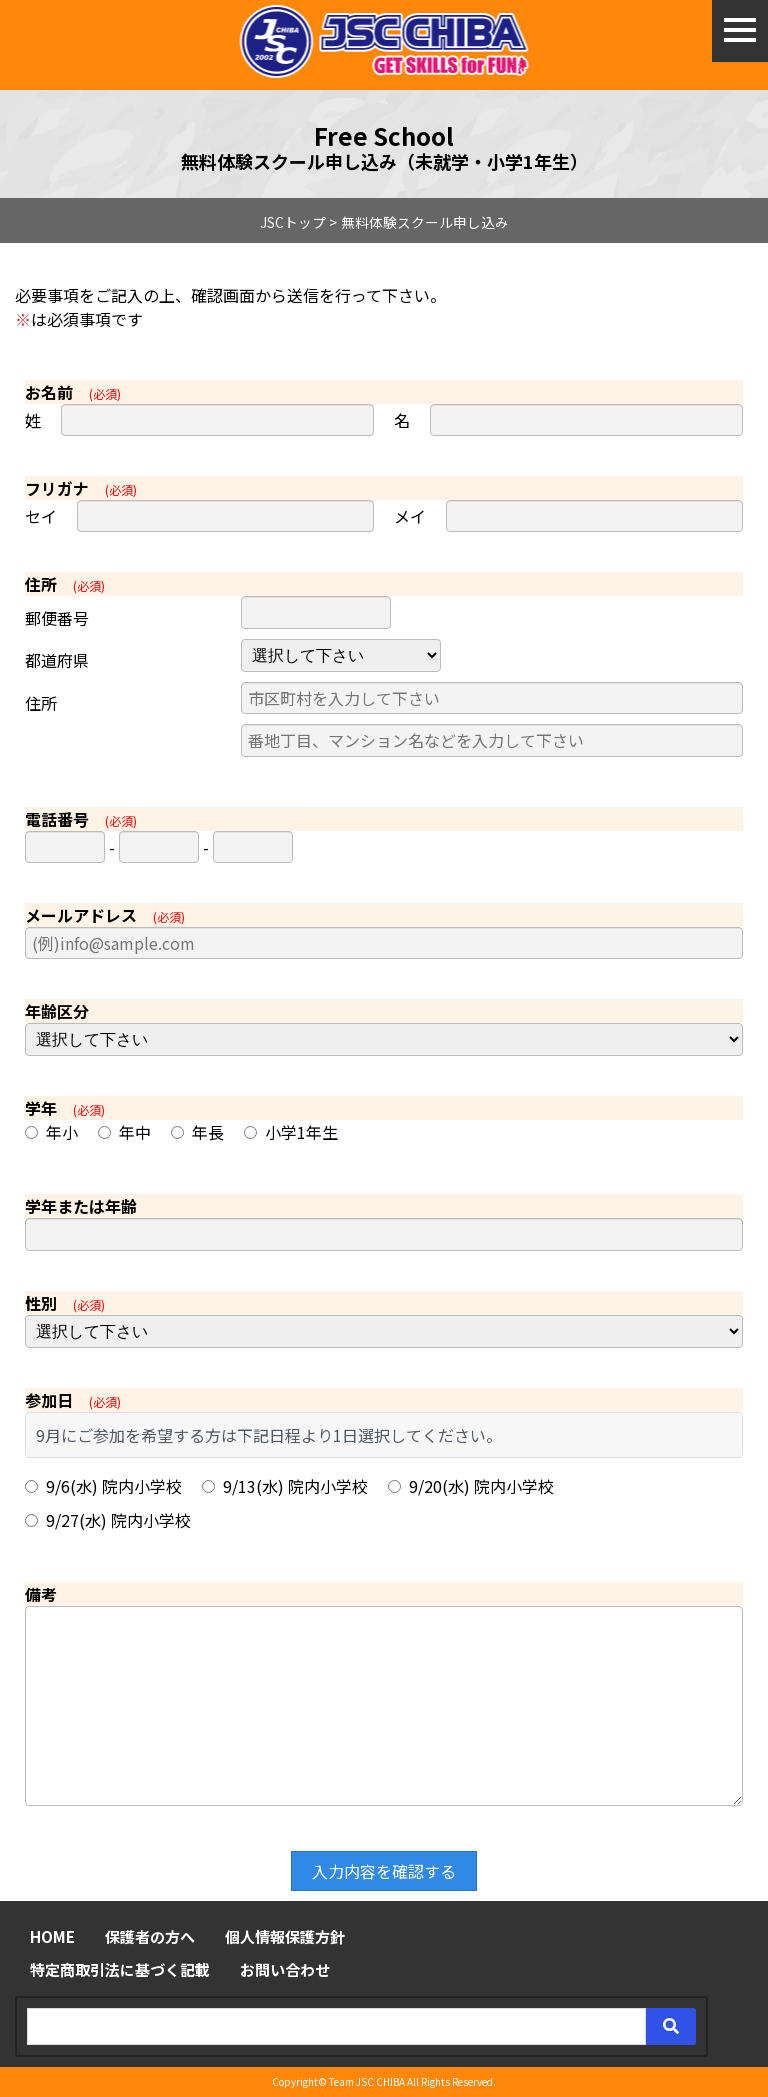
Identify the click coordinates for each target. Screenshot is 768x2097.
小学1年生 (291, 1132)
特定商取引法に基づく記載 (120, 1969)
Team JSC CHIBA (367, 2081)
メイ (410, 516)
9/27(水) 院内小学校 (108, 1520)
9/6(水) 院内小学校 (103, 1486)
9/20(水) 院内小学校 (471, 1486)
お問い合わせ (285, 1969)
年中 (124, 1132)
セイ (41, 516)
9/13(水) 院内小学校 (285, 1486)
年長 (197, 1132)
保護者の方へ (150, 1936)
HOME (52, 1936)
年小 (51, 1132)
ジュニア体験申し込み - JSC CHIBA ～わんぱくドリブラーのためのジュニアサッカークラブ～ (384, 41)
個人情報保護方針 (285, 1936)
